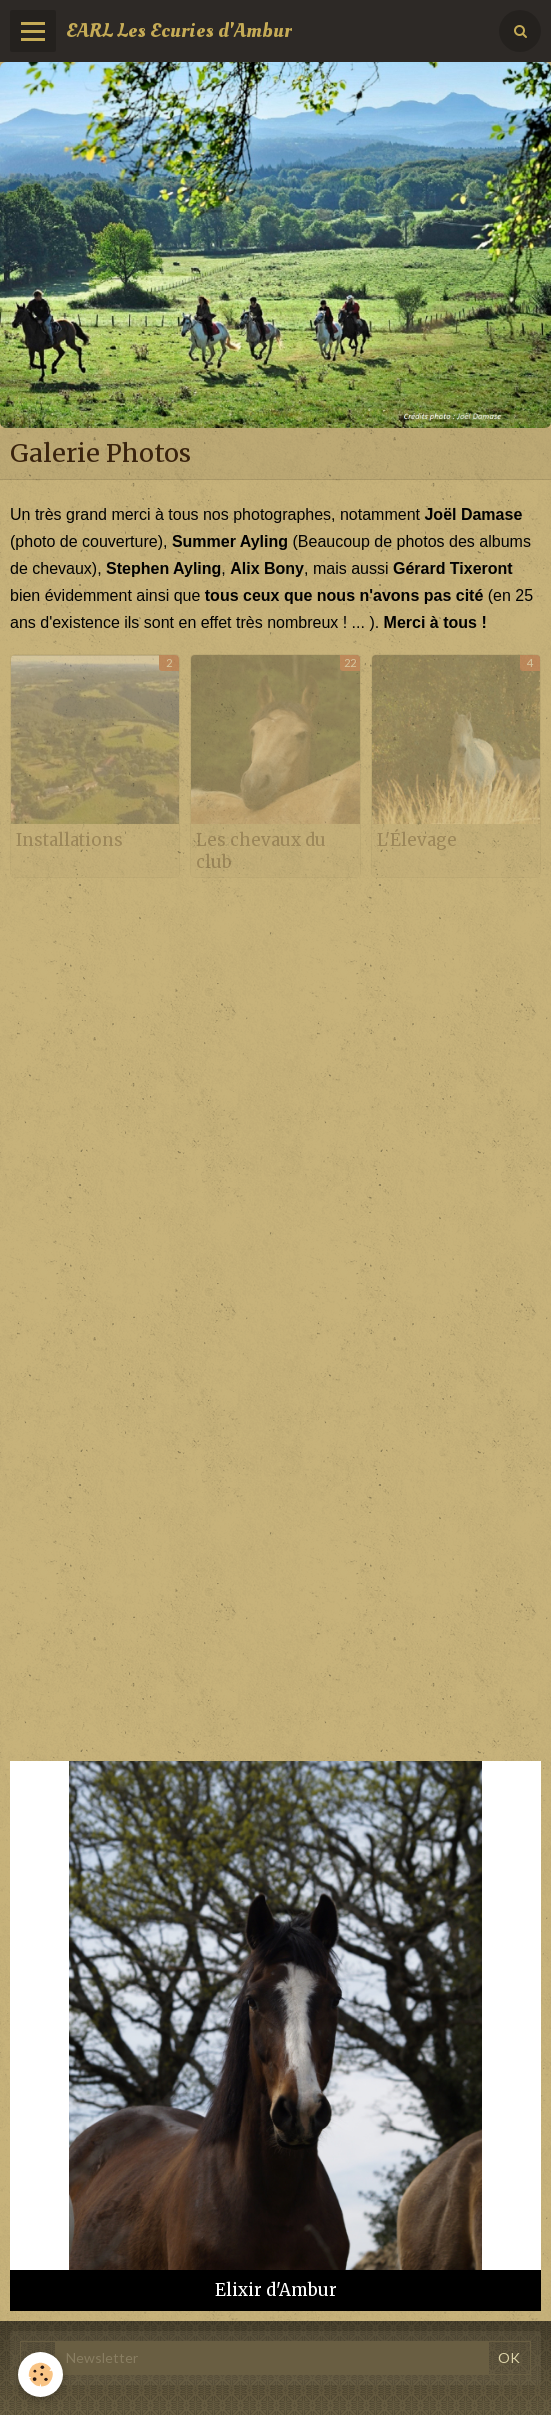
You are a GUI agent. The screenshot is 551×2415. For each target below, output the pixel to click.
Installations (69, 840)
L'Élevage (417, 840)
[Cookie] (40, 2374)
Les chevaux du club (261, 851)
